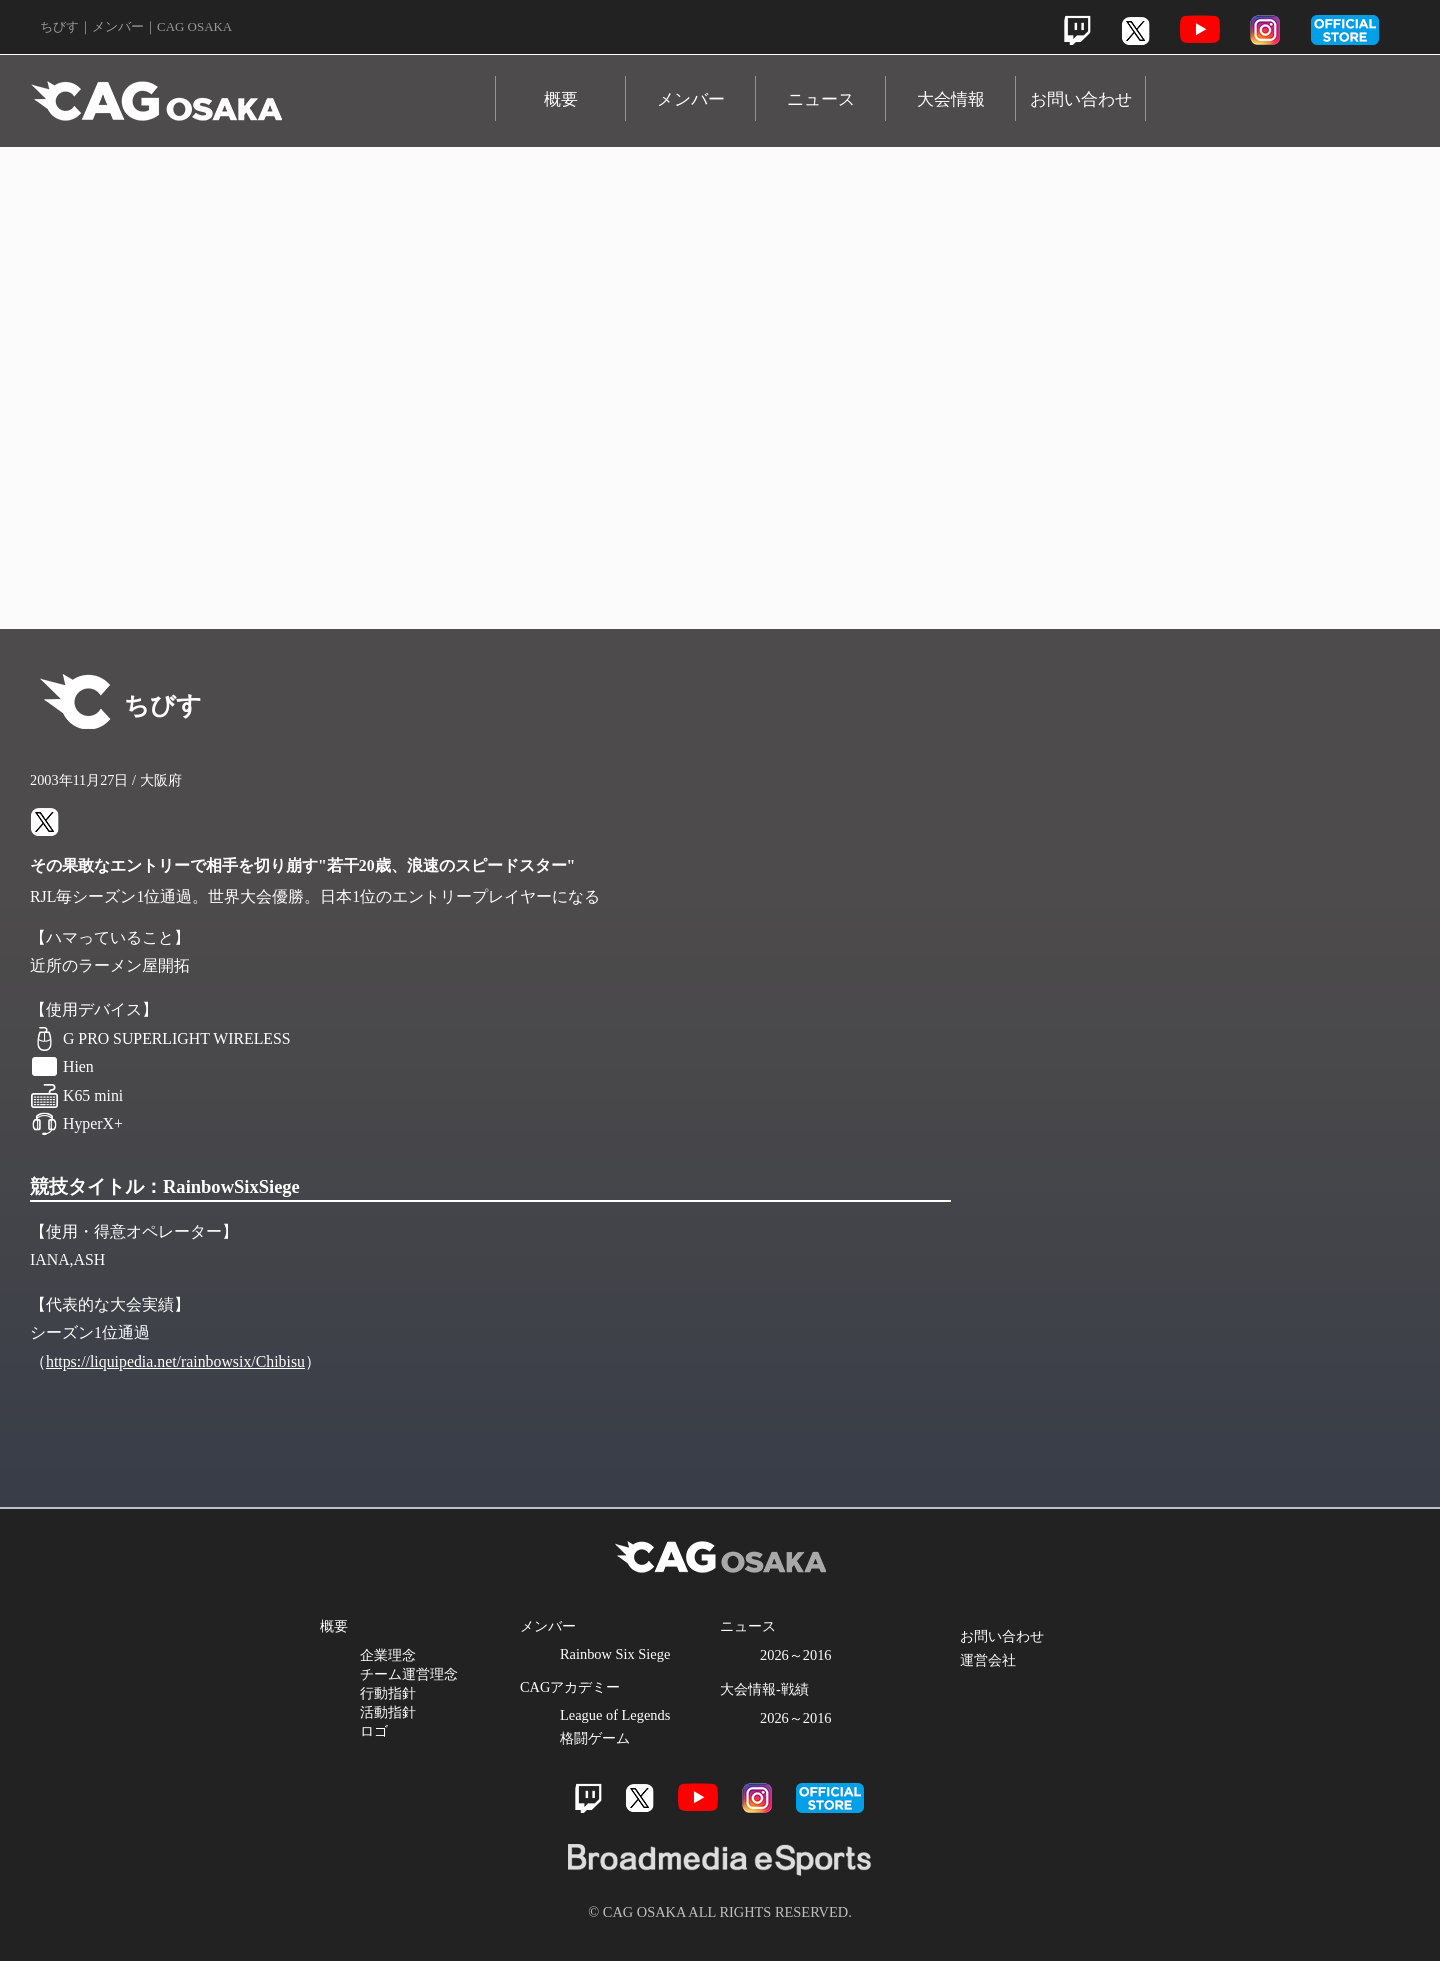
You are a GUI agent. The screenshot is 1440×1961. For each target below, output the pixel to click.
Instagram (1265, 30)
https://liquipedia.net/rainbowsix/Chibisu (175, 1361)
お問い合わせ (1081, 99)
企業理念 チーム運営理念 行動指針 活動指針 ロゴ (409, 1693)
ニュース (821, 99)
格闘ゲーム (595, 1738)
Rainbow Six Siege (615, 1654)
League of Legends (615, 1715)
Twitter (1135, 30)
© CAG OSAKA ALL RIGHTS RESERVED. (720, 1912)
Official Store (1220, 1120)
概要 (561, 99)
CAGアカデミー (570, 1687)
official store (1345, 30)
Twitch (1077, 30)
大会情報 (951, 99)
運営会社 (988, 1660)
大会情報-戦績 (764, 1689)
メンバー (691, 99)
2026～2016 (796, 1655)
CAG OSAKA (263, 91)
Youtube (1200, 29)
